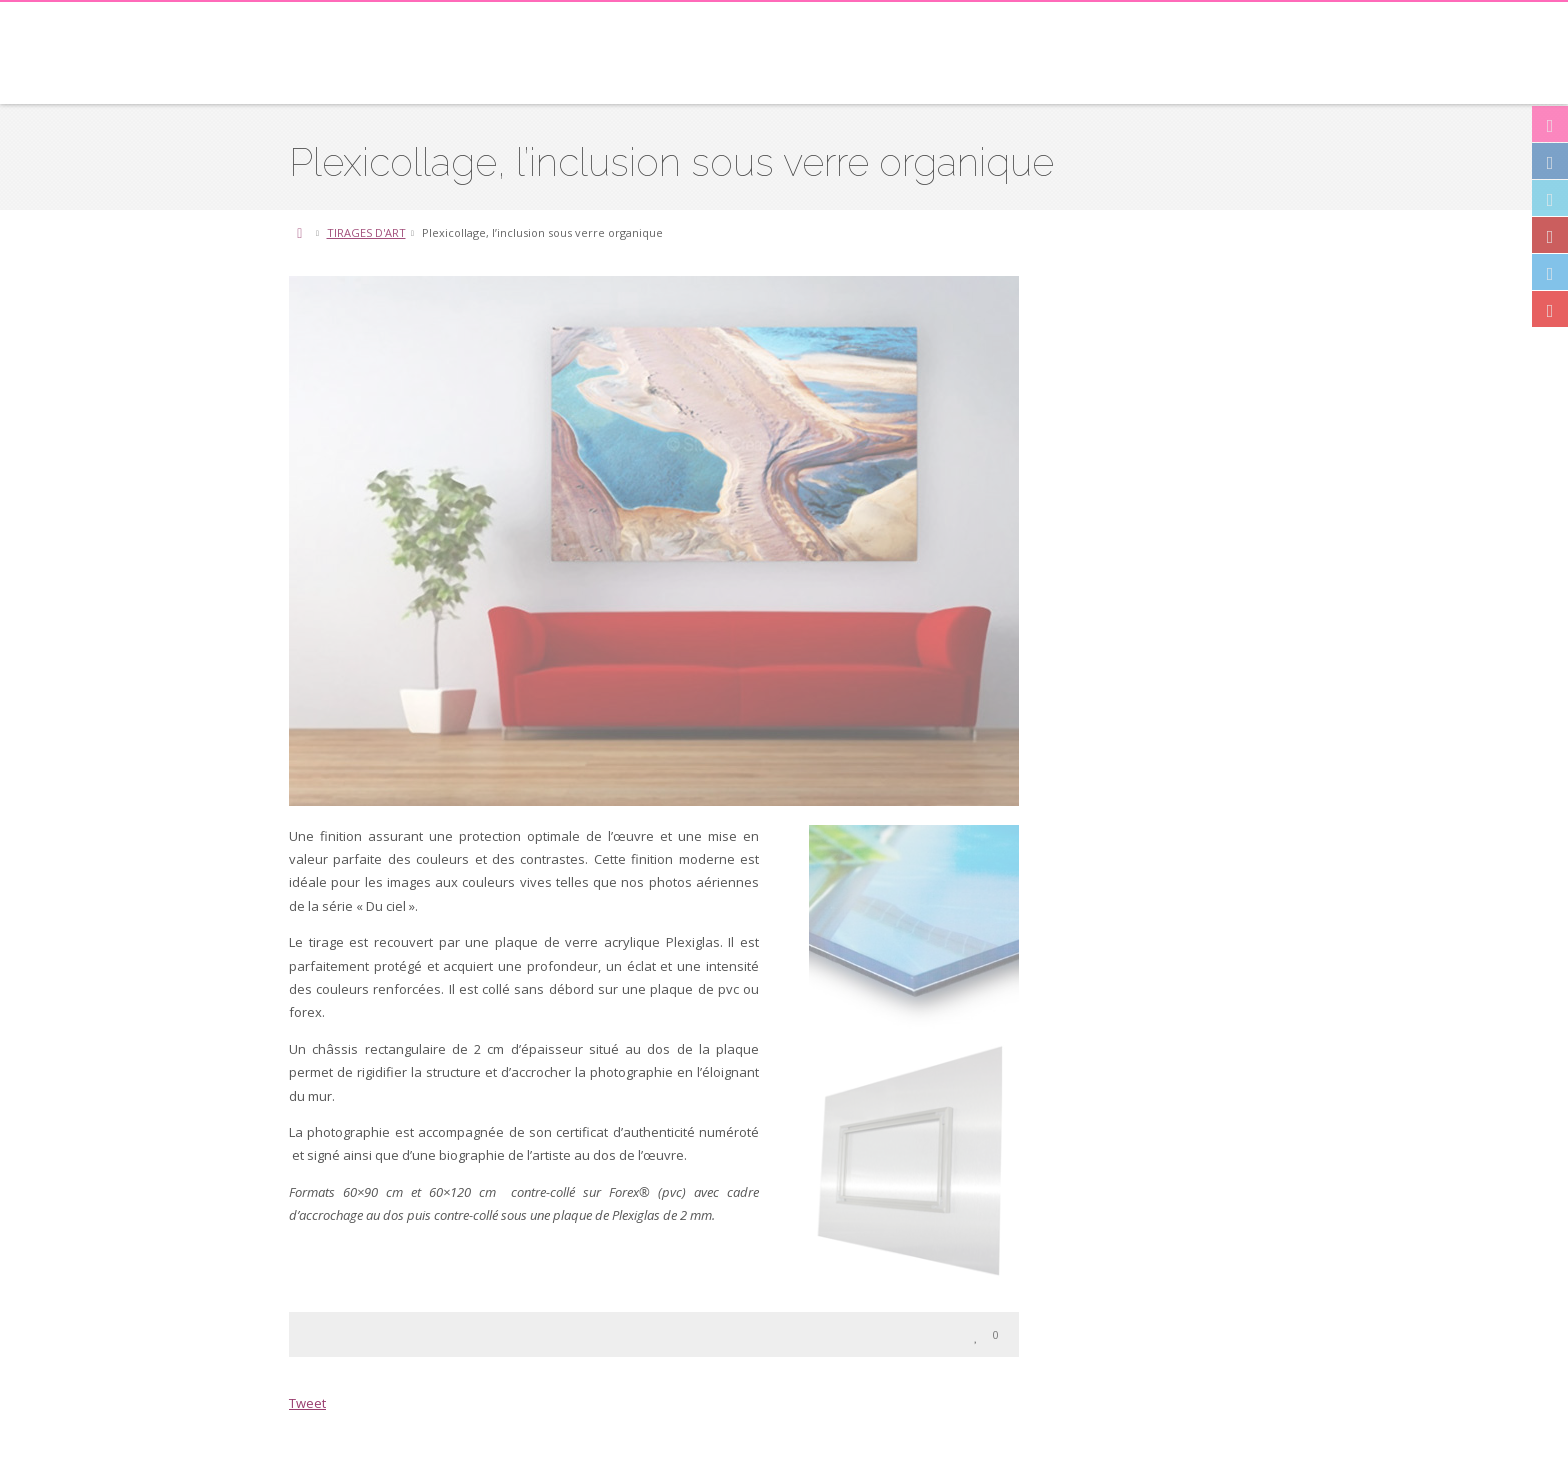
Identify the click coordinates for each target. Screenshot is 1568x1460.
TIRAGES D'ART (366, 232)
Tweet (307, 1403)
